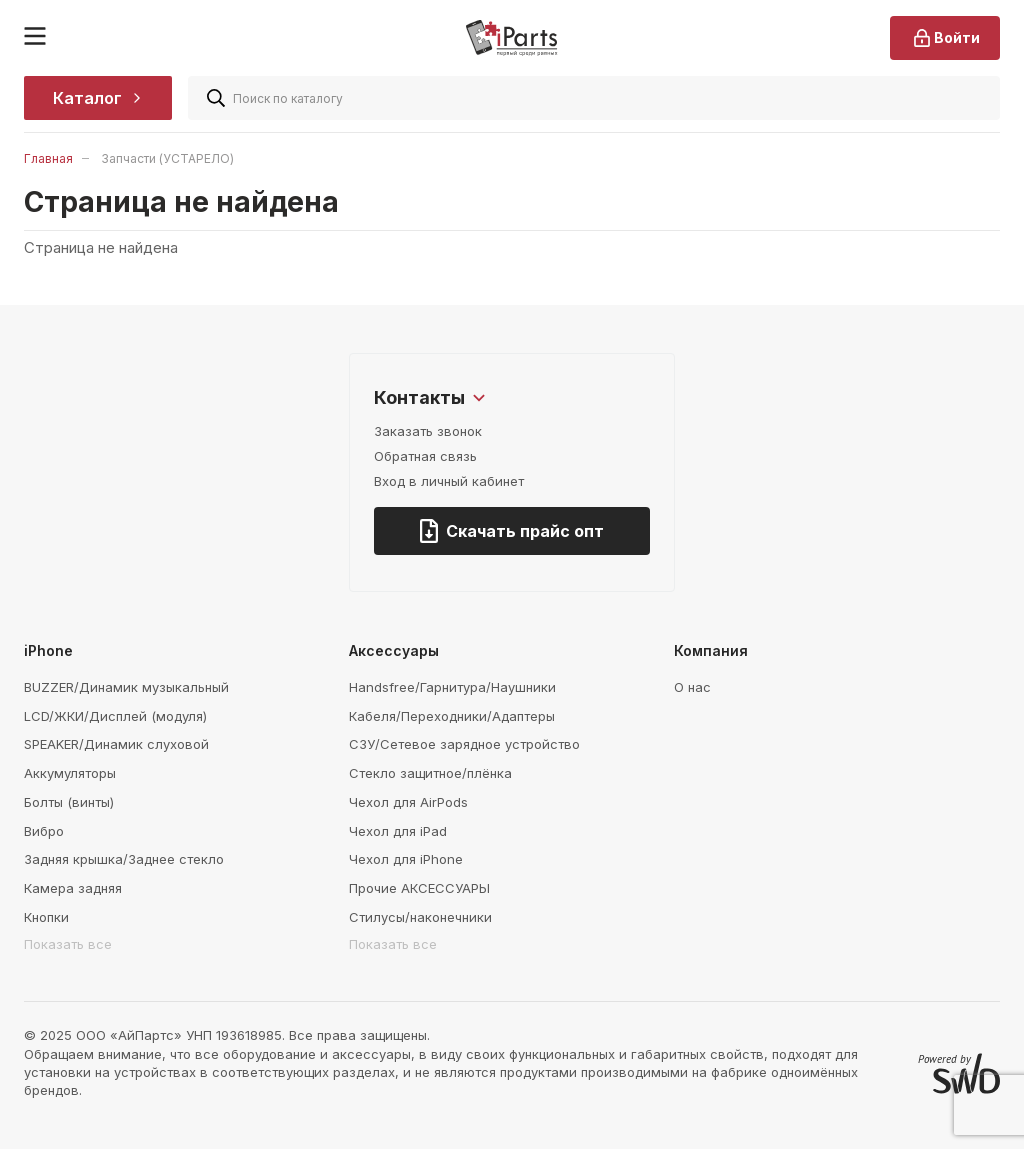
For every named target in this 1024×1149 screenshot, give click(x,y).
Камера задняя (73, 888)
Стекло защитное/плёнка (430, 773)
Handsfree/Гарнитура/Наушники (452, 687)
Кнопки (46, 917)
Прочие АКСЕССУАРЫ (419, 888)
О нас (692, 687)
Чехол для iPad (398, 831)
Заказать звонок (428, 431)
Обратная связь (425, 456)
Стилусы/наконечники (420, 917)
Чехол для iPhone (406, 859)
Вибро (44, 831)
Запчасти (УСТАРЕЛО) (167, 158)
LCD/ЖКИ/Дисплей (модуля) (115, 716)
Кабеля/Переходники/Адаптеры (452, 716)
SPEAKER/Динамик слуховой (116, 744)
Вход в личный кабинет (449, 481)
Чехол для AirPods (408, 802)
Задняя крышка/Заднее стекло (124, 859)
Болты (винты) (69, 802)
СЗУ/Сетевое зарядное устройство (464, 744)
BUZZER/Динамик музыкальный (126, 687)
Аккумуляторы (70, 773)
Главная (48, 158)
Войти (945, 38)
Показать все (68, 944)
